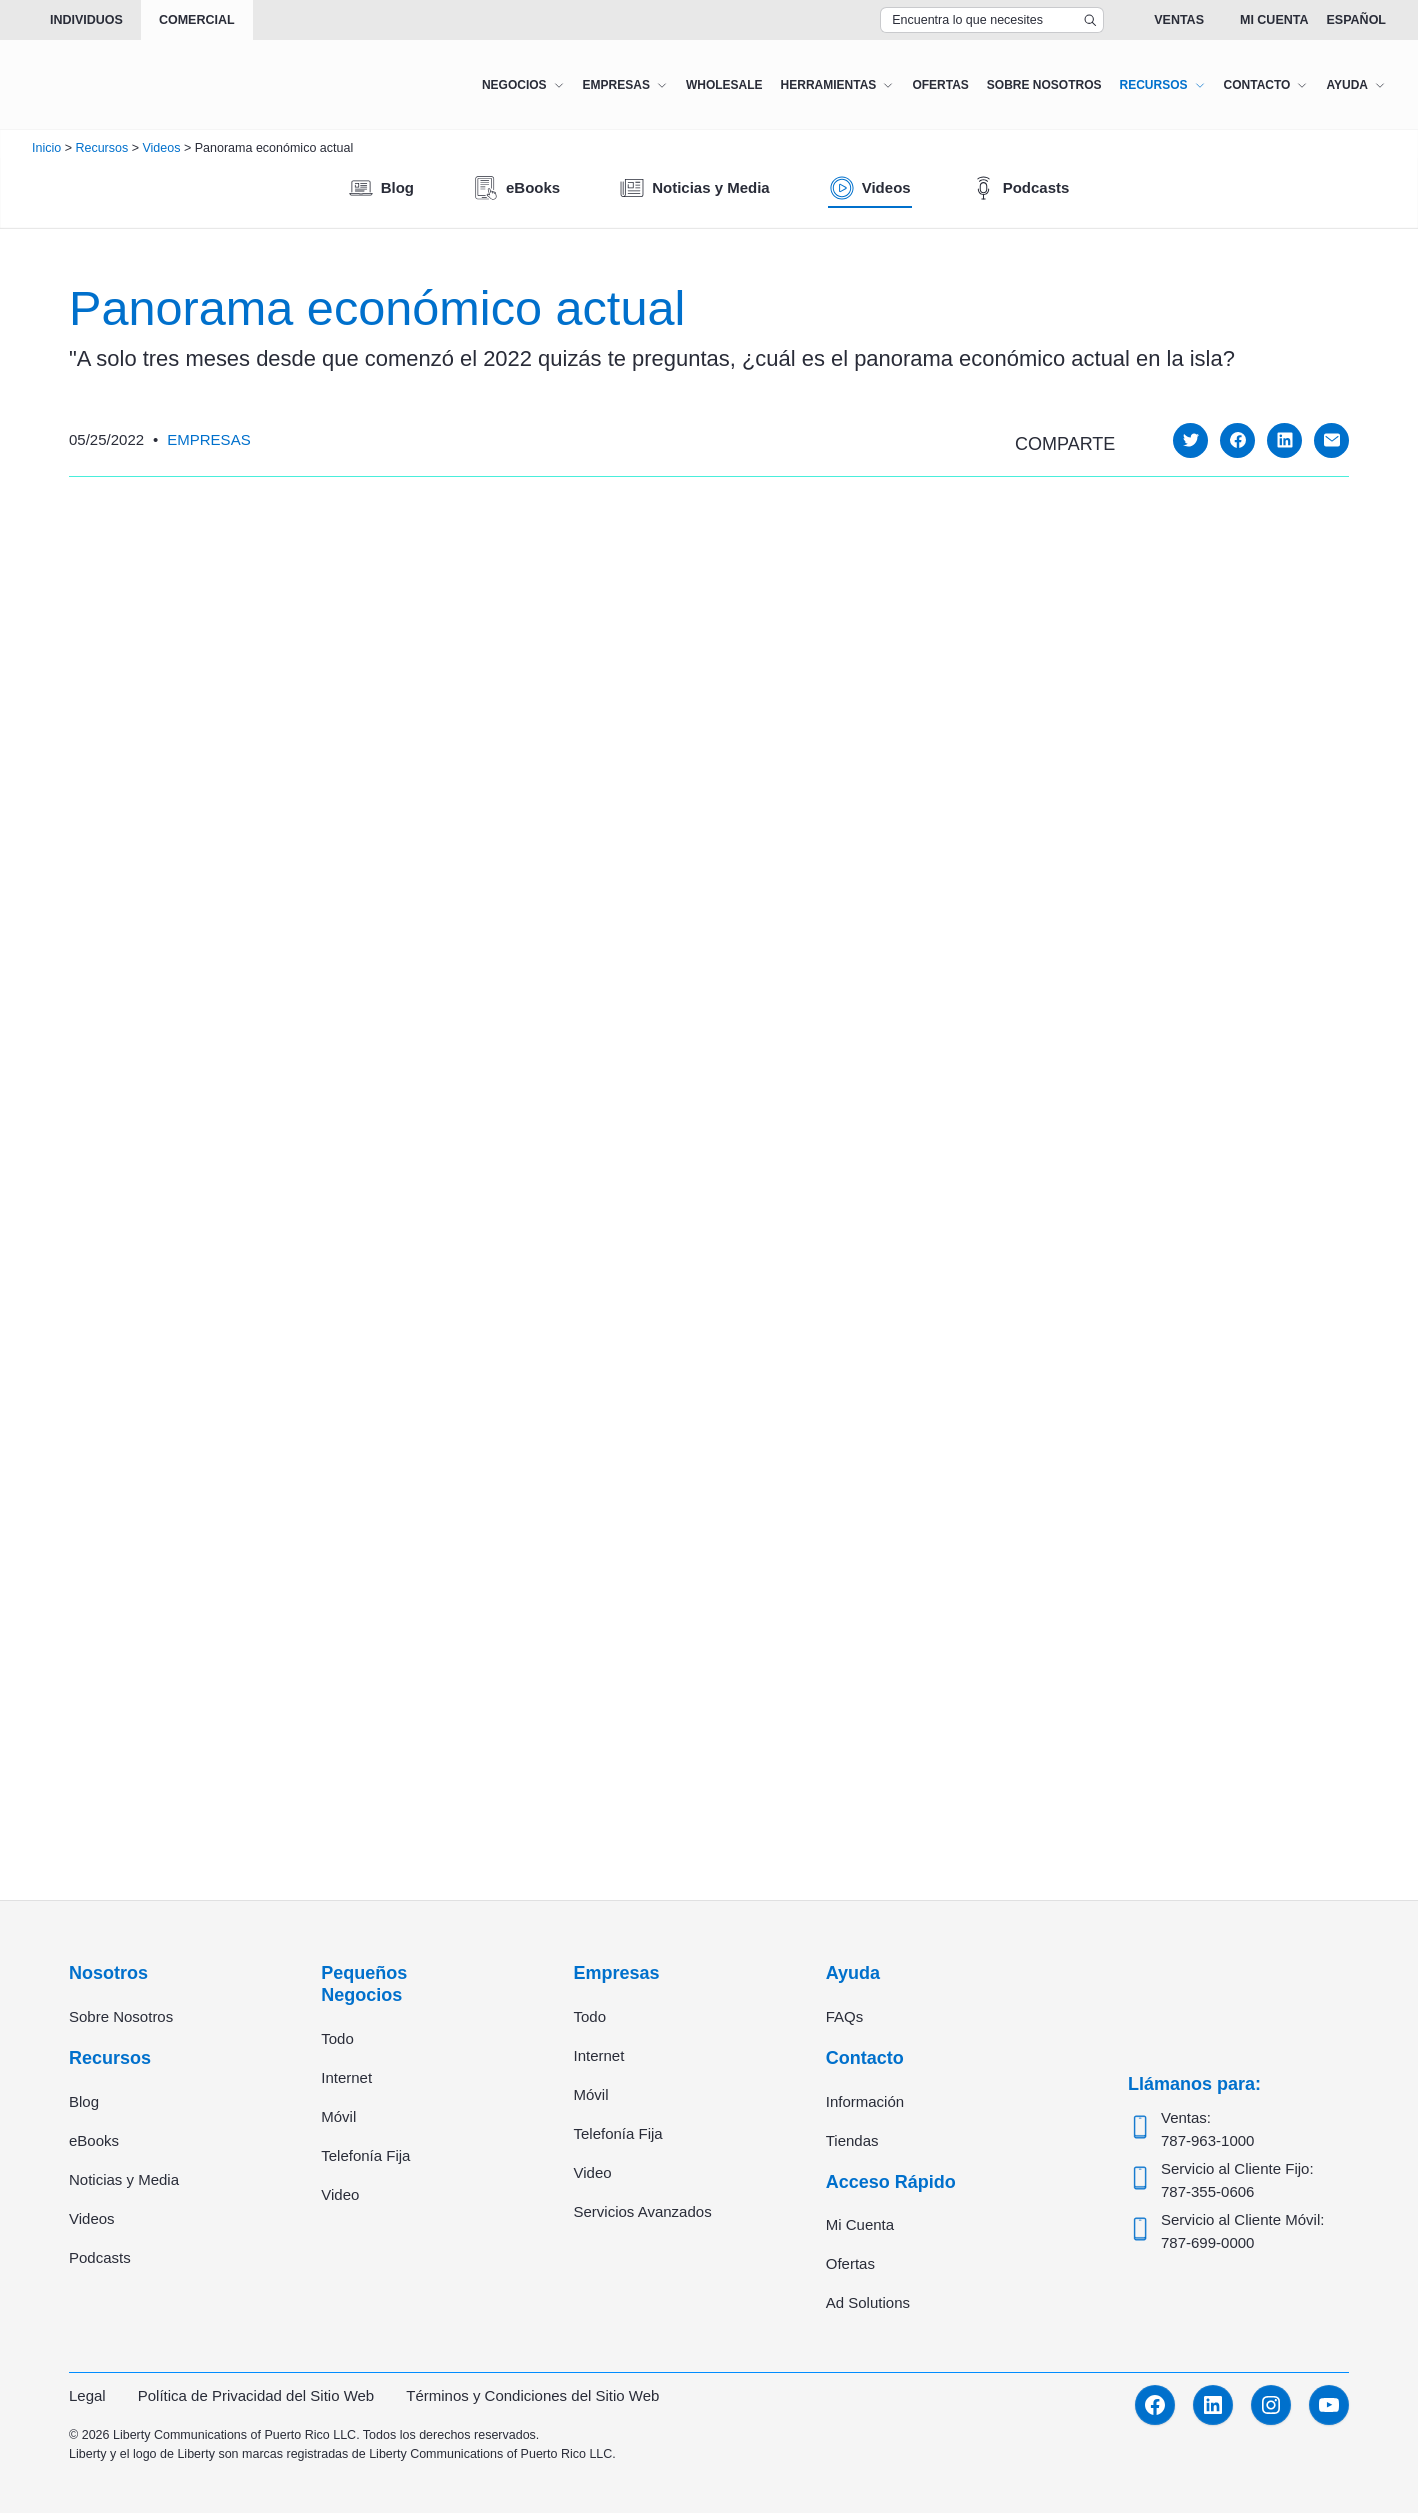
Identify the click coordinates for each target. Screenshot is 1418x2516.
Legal (87, 2398)
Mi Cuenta (1274, 20)
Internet (346, 2080)
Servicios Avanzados (643, 2214)
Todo (337, 2041)
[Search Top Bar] (992, 20)
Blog (84, 2104)
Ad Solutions (868, 2305)
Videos (92, 2221)
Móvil (338, 2119)
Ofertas (850, 2266)
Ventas (1179, 20)
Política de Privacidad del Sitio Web (256, 2398)
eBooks (94, 2143)
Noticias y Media (124, 2182)
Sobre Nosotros (121, 2019)
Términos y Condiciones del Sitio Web (532, 2398)
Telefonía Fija (365, 2158)
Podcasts (100, 2260)
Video (340, 2197)
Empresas (208, 439)
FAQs (845, 2019)
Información (865, 2104)
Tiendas (852, 2143)
